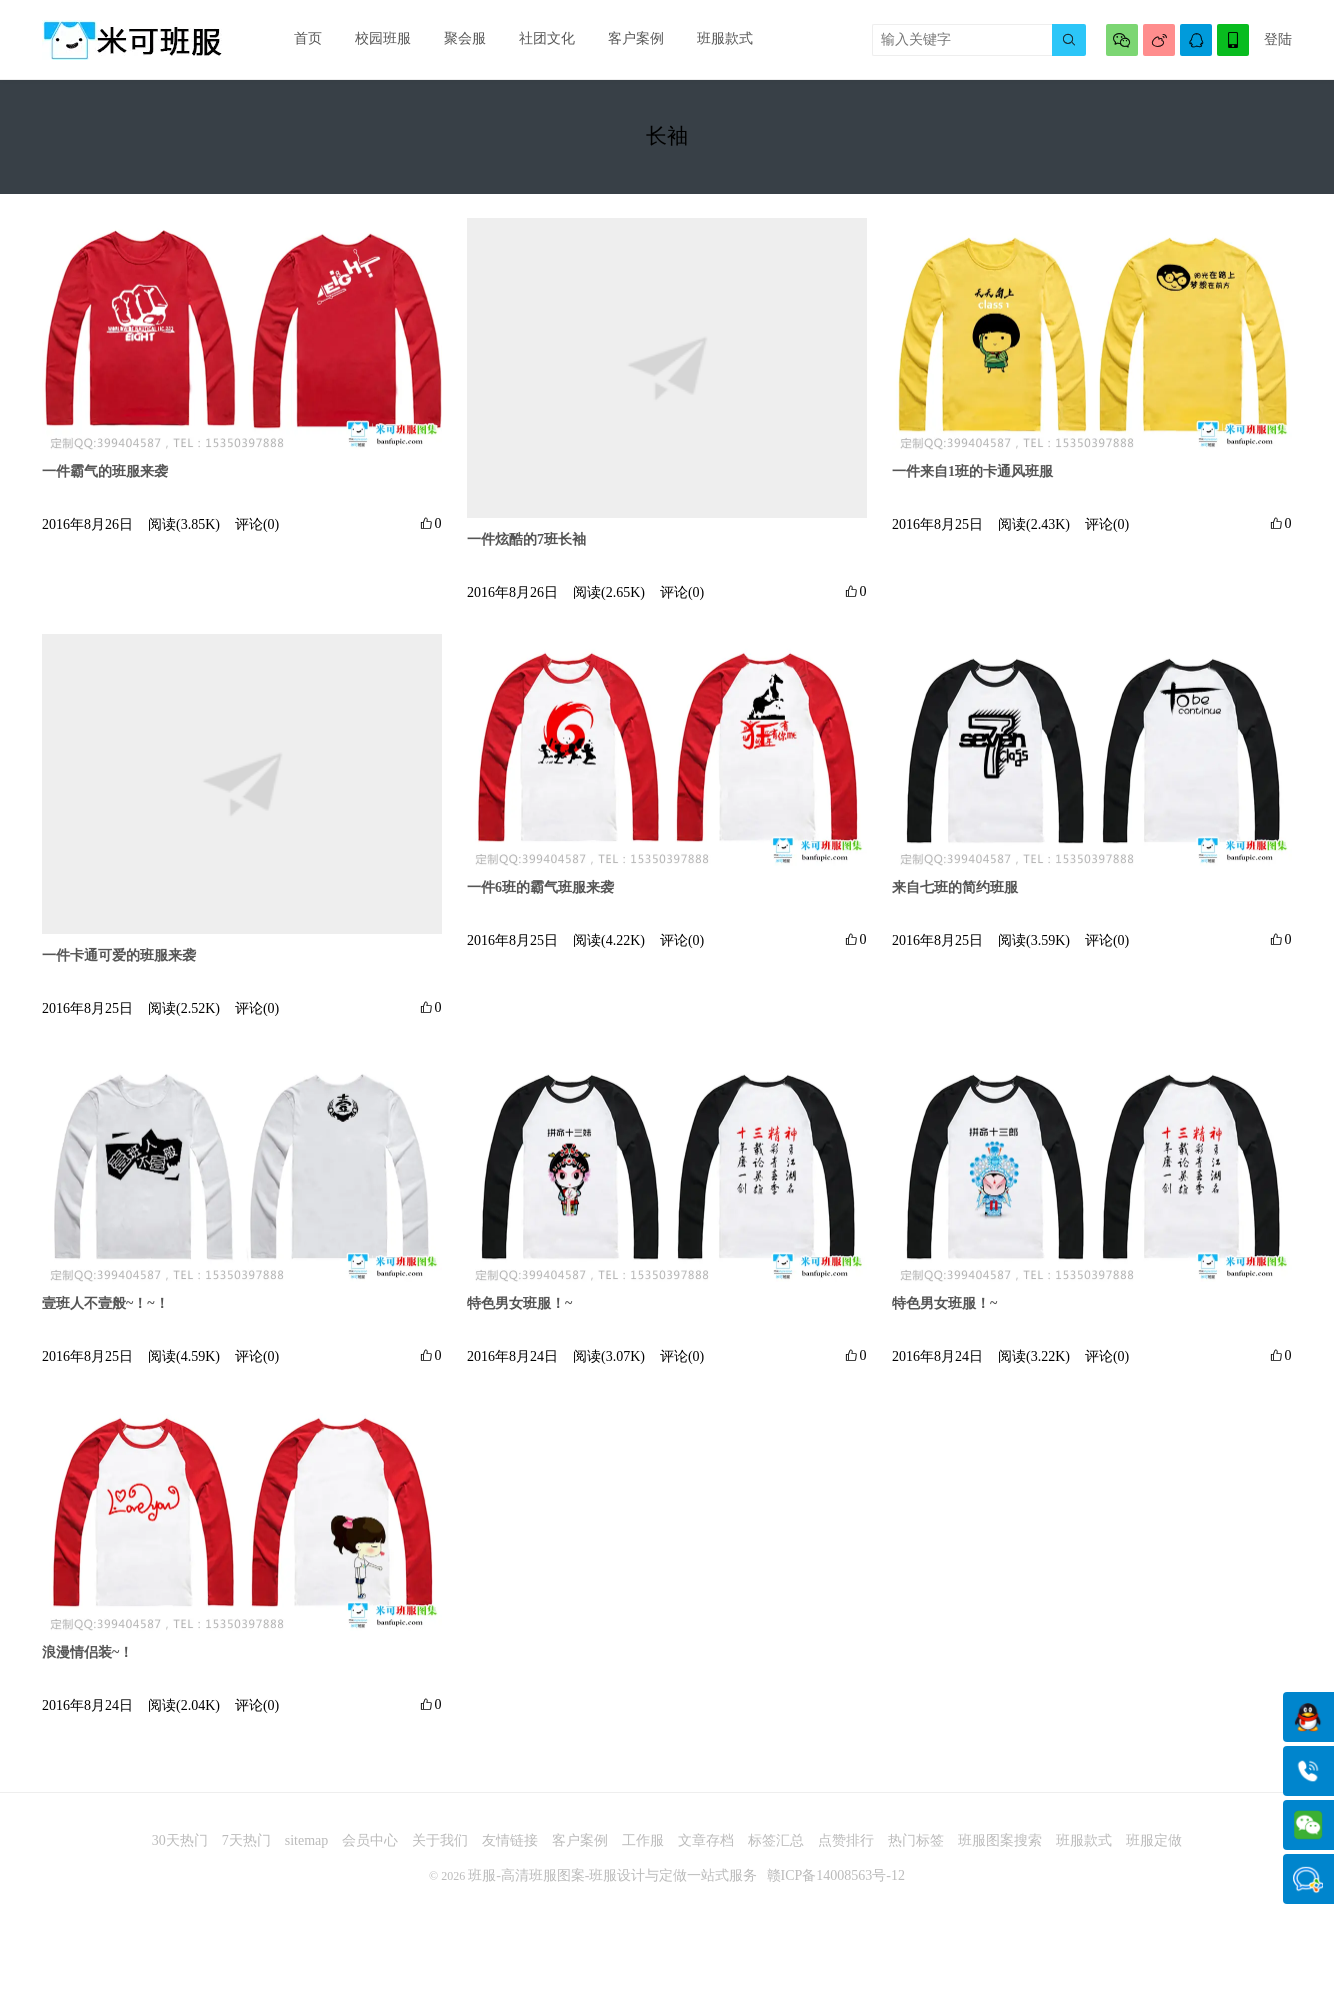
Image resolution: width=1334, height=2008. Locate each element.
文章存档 (706, 1850)
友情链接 (510, 1850)
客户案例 (622, 39)
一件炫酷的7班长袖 (526, 545)
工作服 (643, 1850)
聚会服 (457, 39)
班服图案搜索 (1000, 1850)
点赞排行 (846, 1850)
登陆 (1278, 39)
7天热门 (246, 1850)
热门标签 (916, 1850)
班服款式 (708, 39)
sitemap (307, 1850)
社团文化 (536, 39)
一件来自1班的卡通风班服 (972, 478)
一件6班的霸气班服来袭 (540, 895)
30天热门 (180, 1850)
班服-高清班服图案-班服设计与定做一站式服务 (612, 1885)
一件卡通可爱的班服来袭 (119, 962)
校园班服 (378, 39)
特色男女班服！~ (519, 1312)
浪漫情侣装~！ (87, 1661)
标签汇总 (776, 1850)
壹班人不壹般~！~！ (105, 1312)
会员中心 (370, 1850)
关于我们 (440, 1850)
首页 (306, 39)
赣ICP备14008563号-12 (836, 1885)
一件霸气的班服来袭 (105, 478)
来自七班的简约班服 (955, 895)
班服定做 (1154, 1850)
